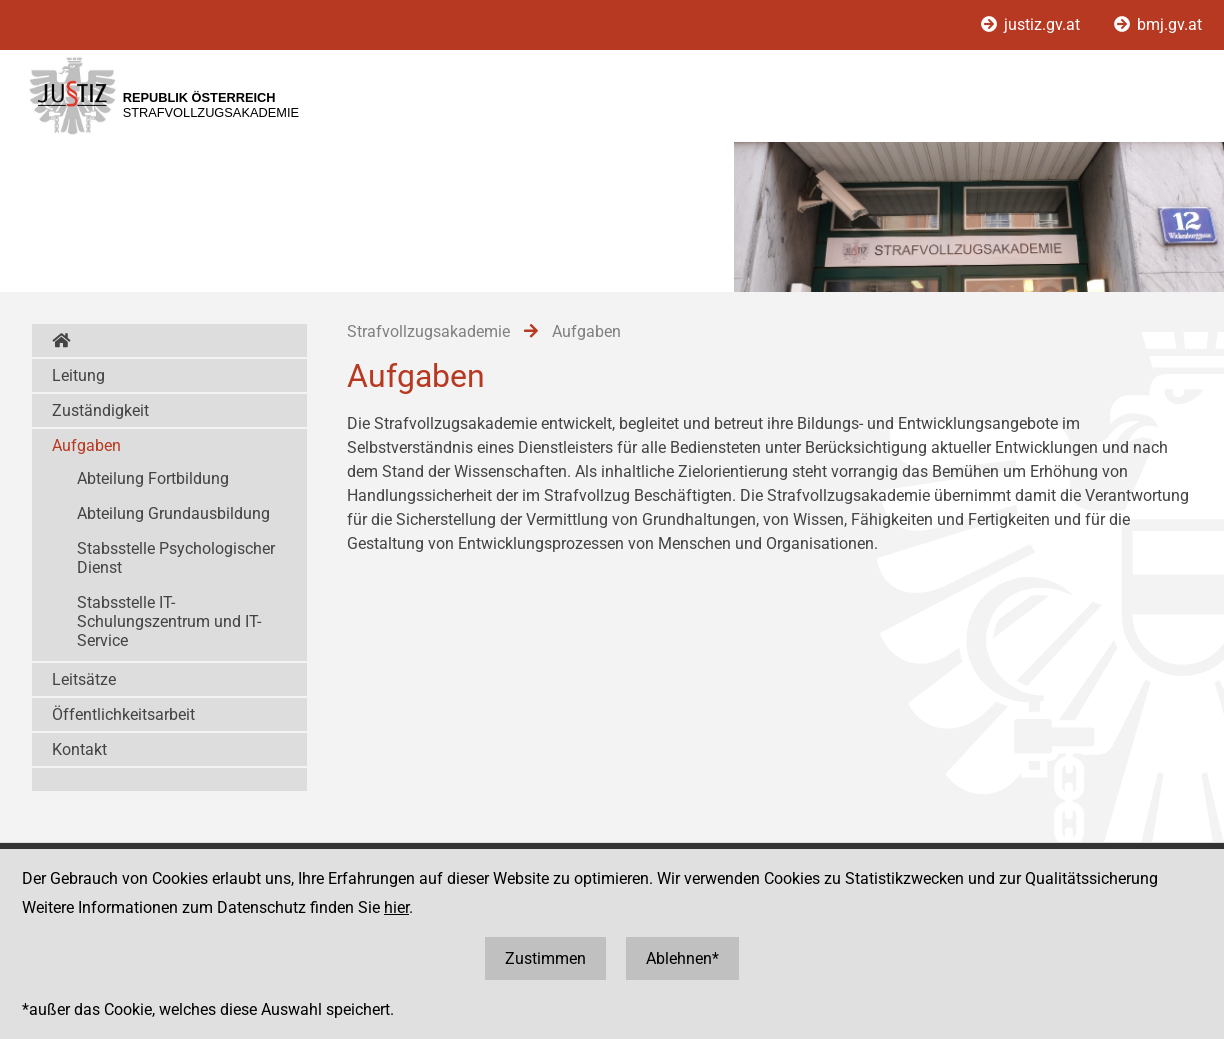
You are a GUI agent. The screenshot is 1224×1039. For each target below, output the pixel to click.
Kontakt (79, 749)
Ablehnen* (682, 958)
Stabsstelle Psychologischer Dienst (176, 558)
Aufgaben (86, 445)
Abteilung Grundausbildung (173, 513)
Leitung (78, 375)
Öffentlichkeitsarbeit (123, 714)
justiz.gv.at (1032, 24)
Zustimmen (545, 958)
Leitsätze (84, 679)
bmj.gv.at (1158, 24)
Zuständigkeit (100, 410)
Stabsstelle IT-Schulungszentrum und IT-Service (169, 621)
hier (396, 907)
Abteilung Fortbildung (153, 478)
